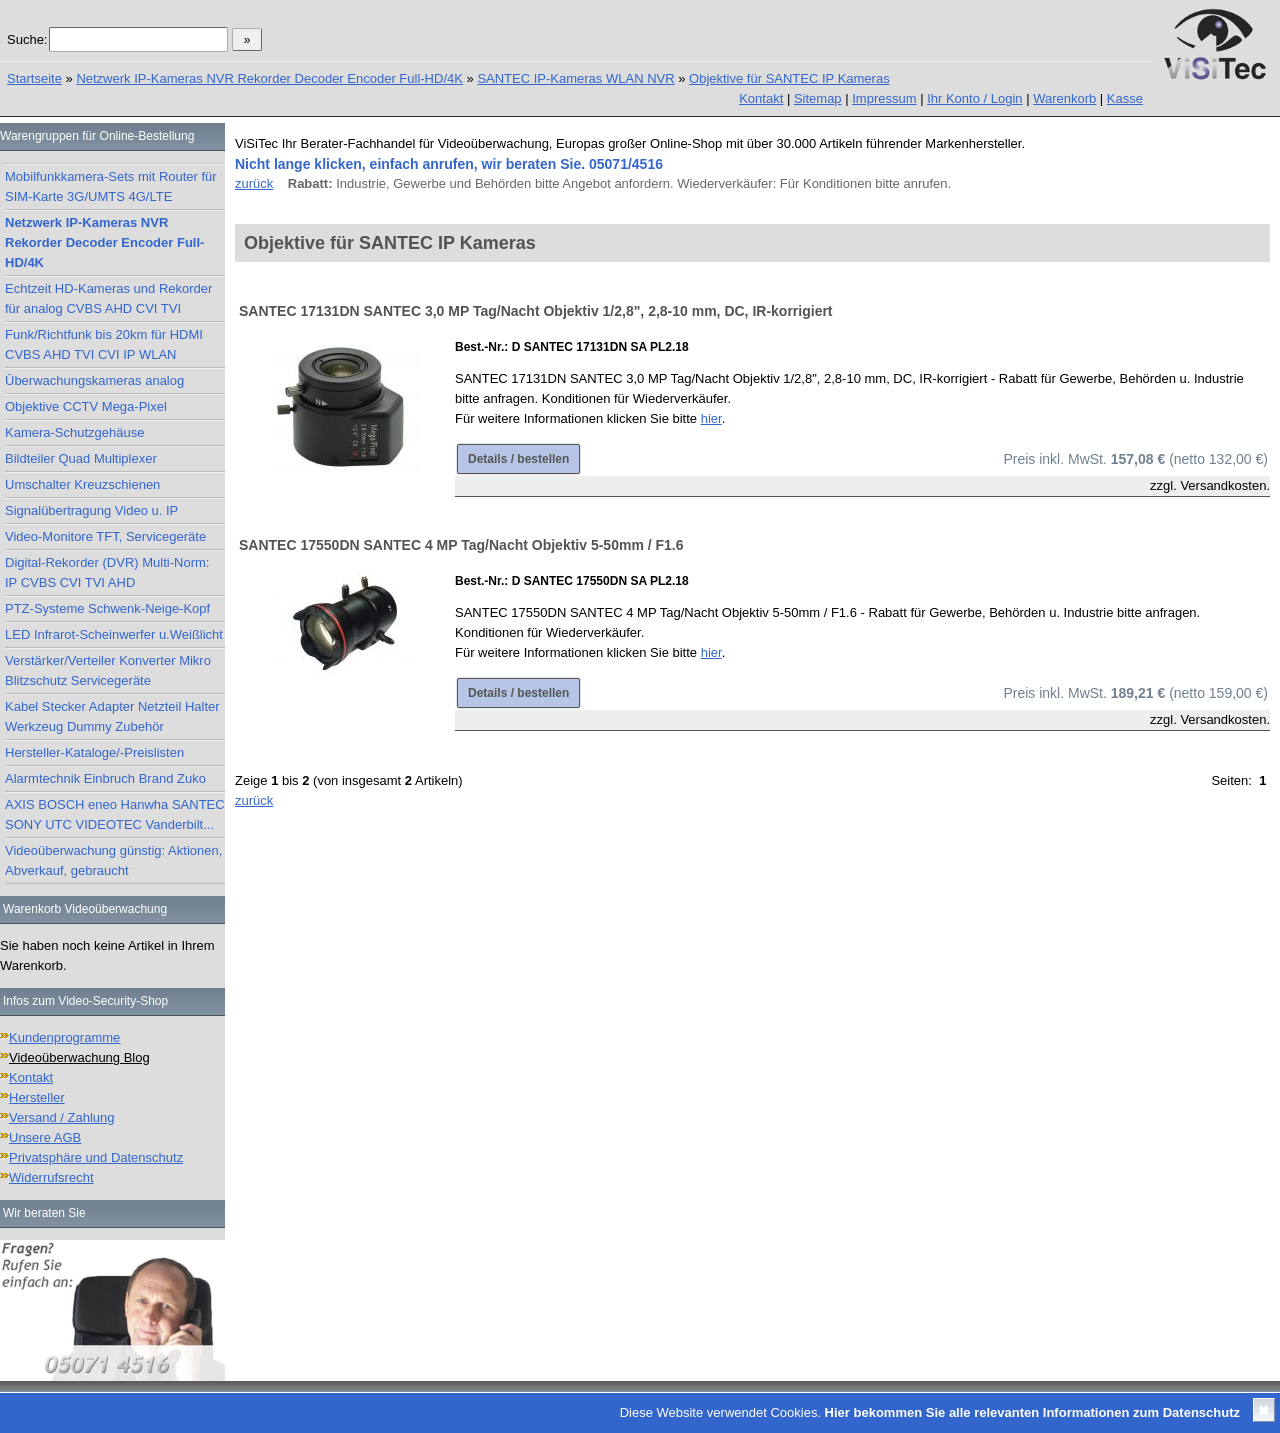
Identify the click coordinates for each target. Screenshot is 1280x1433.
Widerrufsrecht (51, 1177)
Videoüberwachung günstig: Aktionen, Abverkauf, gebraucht (113, 860)
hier (711, 418)
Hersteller (37, 1097)
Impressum (884, 98)
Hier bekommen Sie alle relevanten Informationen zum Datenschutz (1032, 1412)
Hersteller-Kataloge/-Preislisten (94, 752)
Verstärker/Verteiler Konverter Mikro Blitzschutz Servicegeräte (108, 670)
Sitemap (818, 98)
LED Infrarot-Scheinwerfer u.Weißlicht (114, 634)
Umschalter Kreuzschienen (82, 484)
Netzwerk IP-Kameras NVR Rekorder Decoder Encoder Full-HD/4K (269, 78)
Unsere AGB (45, 1137)
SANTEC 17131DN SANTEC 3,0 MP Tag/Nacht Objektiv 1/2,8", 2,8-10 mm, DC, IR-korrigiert (536, 311)
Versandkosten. (1225, 485)
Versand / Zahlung (62, 1117)
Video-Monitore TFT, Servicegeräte (105, 536)
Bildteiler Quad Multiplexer (81, 458)
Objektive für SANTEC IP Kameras (789, 78)
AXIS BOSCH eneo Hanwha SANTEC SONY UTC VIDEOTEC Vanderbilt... (115, 814)
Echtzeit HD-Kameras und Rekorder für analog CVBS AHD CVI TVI (108, 298)
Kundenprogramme (64, 1037)
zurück (254, 183)
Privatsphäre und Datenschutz (96, 1157)
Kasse (1125, 98)
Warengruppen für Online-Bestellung (97, 136)
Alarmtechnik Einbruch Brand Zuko (105, 778)
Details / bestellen (518, 459)
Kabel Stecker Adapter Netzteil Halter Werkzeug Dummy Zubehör (112, 716)
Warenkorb (1064, 98)
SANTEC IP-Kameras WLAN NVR (575, 78)
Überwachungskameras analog (94, 380)
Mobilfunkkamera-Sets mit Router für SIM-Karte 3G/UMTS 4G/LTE (111, 186)
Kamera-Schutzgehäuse (74, 432)
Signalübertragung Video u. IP (91, 510)
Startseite (34, 78)
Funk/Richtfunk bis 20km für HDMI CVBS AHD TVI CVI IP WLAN (104, 344)
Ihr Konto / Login (974, 98)
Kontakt (761, 98)
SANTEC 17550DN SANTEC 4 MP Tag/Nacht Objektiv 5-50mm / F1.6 (461, 545)
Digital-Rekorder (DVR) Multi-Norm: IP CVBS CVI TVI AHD (107, 572)
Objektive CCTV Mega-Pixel (86, 406)
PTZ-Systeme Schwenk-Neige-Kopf (107, 608)
